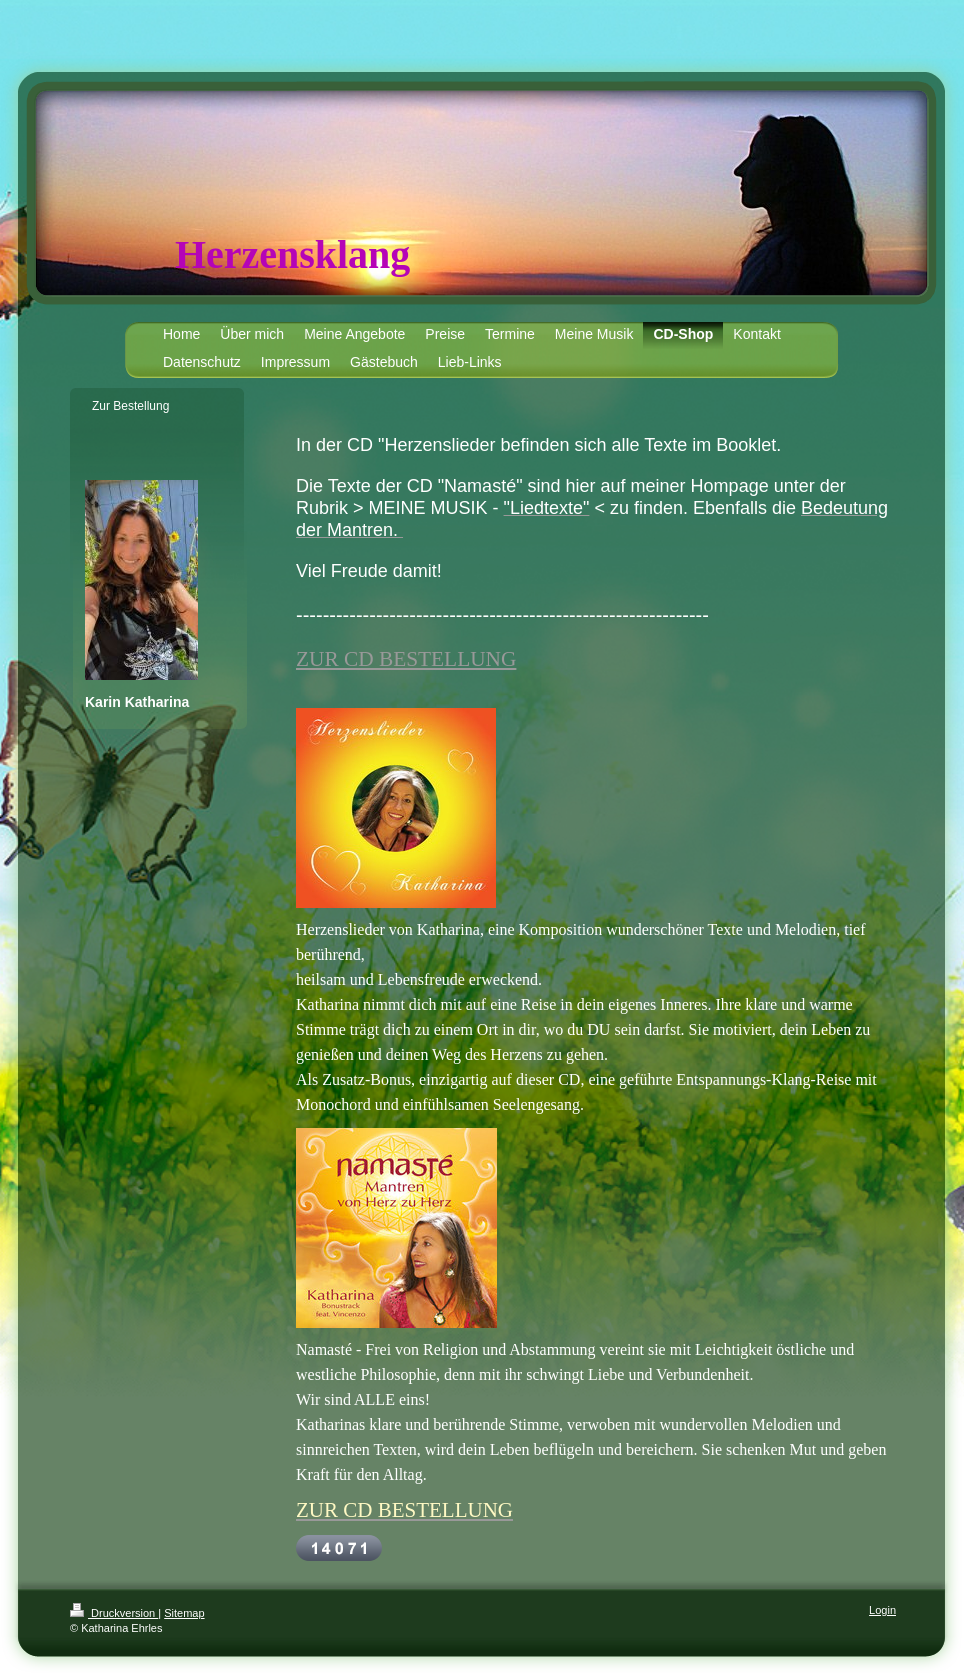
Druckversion (114, 1613)
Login (882, 1610)
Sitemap (184, 1613)
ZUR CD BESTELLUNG (406, 659)
